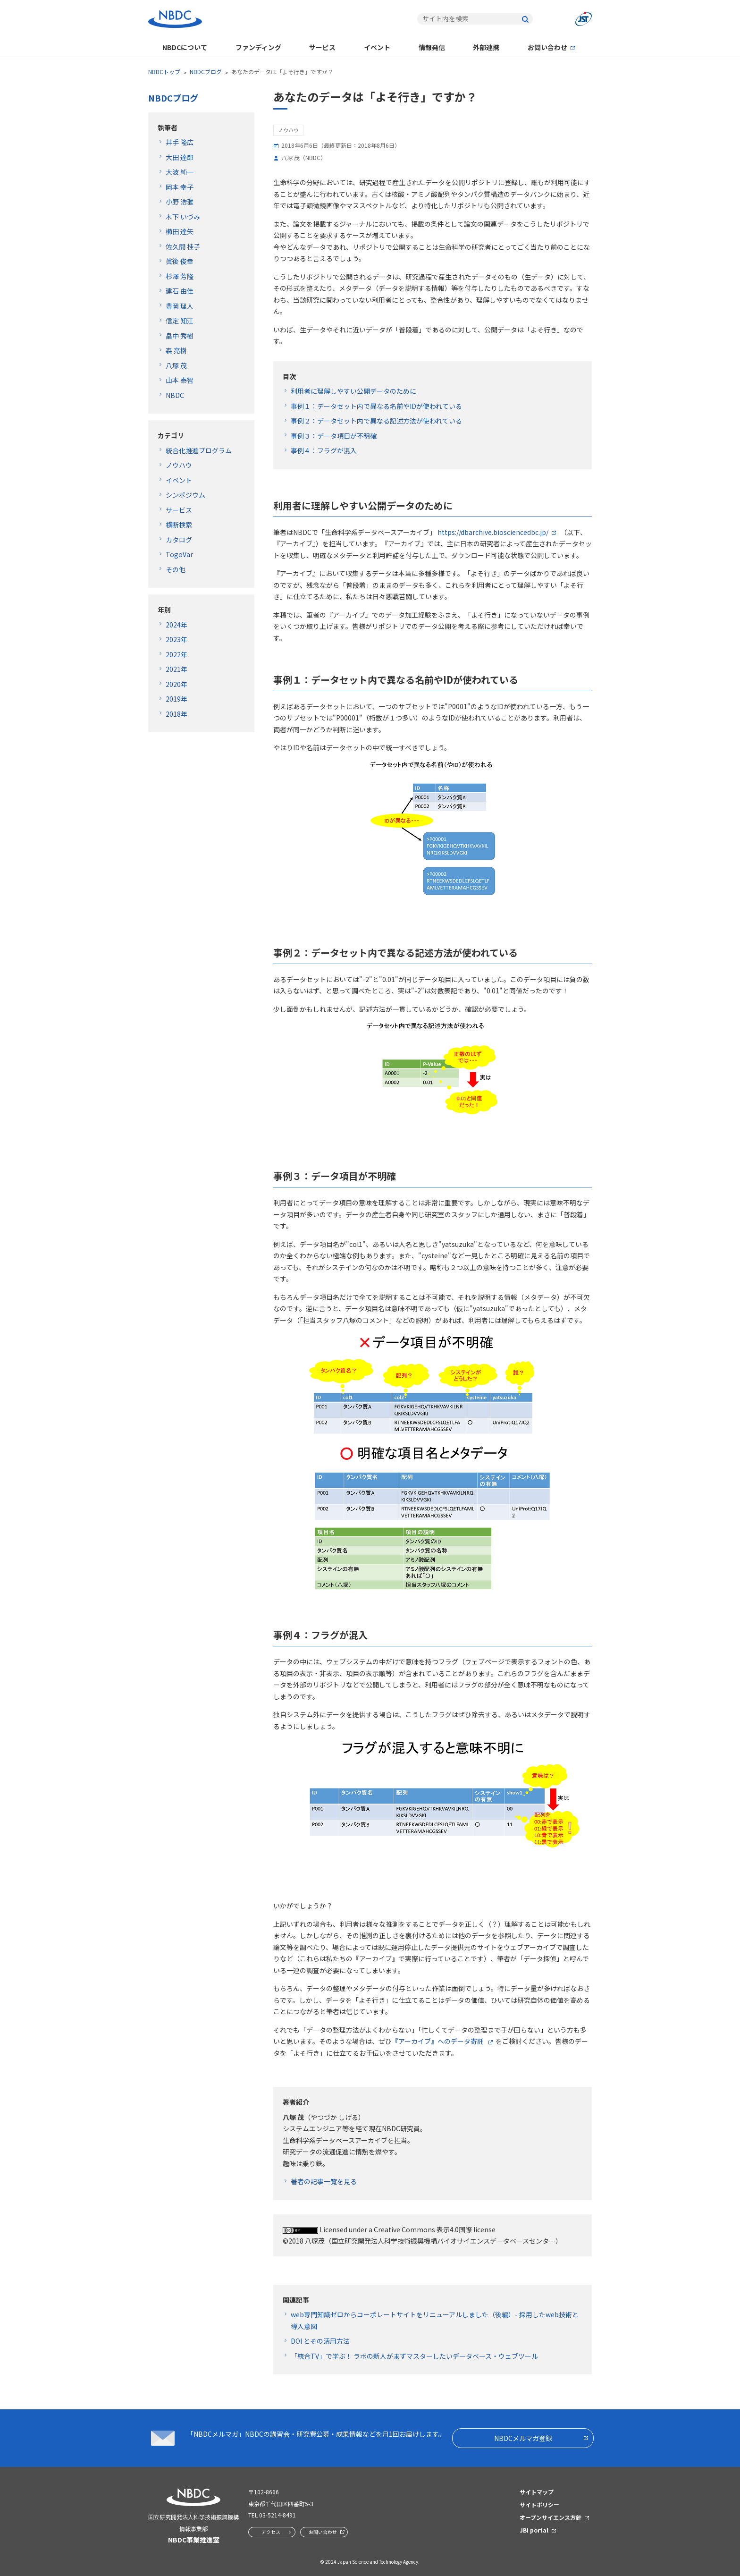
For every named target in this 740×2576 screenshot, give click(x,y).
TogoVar (179, 554)
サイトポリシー (539, 2504)
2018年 (176, 714)
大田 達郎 (179, 157)
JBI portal (534, 2530)
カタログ (179, 539)
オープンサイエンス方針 (550, 2517)
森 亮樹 (176, 350)
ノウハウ (179, 465)
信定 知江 (179, 320)
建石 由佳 (179, 291)
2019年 (176, 698)
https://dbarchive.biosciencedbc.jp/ (492, 532)
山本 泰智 (179, 380)
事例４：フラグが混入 (324, 450)
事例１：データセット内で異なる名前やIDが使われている (376, 406)
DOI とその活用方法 (320, 2341)
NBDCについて (184, 47)
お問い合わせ (547, 47)
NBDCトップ (164, 72)
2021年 (176, 669)
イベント (377, 47)
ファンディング (258, 47)
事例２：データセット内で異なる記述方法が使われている (376, 420)
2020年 (176, 684)
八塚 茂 (176, 365)
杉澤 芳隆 (179, 276)
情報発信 (432, 47)
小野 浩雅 (179, 201)
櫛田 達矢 (179, 231)
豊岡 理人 (179, 306)
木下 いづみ (183, 216)
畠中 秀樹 (179, 335)
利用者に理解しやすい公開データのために (353, 391)
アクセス (270, 2531)
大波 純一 (179, 172)
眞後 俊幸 (179, 261)
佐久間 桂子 (183, 246)
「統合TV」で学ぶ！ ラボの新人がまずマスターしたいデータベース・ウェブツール (414, 2356)
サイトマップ (537, 2492)
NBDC (175, 395)
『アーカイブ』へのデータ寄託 (438, 2041)
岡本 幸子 (179, 187)
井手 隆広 (179, 142)
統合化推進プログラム (199, 450)
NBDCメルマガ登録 (523, 2438)
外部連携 (486, 47)
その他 (175, 569)
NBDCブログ (206, 72)
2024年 (176, 624)
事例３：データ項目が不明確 (334, 436)
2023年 (176, 639)
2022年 (176, 654)
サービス (322, 47)
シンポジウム (185, 495)
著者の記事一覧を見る (324, 2181)
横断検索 (179, 524)
